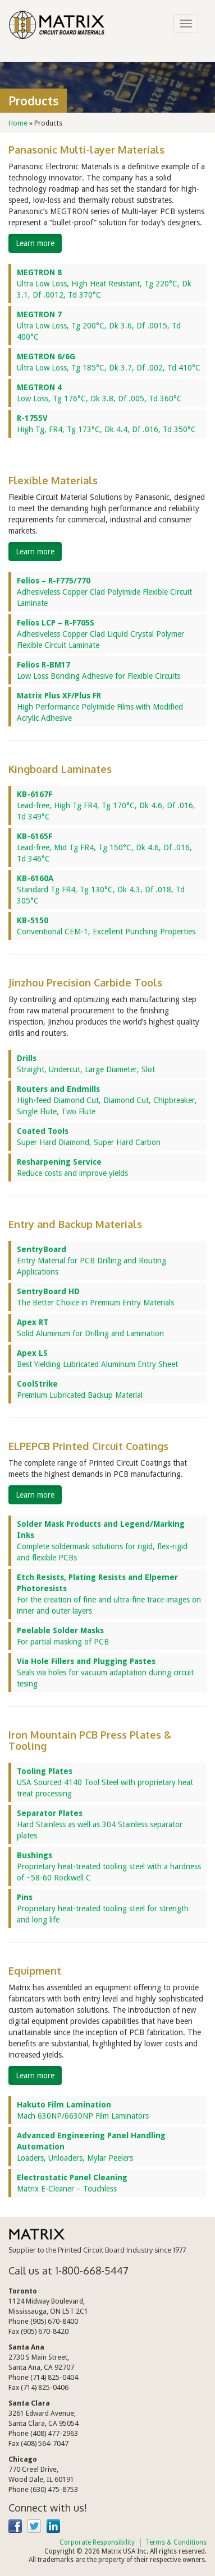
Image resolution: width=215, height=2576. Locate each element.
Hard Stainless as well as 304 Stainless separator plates (99, 1824)
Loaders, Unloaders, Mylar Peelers (91, 2146)
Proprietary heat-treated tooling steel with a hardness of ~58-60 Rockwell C (109, 1866)
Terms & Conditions (176, 2542)
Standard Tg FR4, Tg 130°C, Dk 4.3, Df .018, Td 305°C (101, 889)
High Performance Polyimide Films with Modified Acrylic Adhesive (100, 706)
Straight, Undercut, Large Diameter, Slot (86, 1064)
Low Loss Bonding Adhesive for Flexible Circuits (98, 670)
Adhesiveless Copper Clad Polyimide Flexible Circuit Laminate (104, 592)
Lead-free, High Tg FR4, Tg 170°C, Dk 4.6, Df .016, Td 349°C (106, 805)
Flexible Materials (53, 480)
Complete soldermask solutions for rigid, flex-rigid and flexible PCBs (102, 1540)
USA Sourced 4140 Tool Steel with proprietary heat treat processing (105, 1782)
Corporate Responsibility (97, 2542)
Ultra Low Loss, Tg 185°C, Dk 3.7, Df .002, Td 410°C (108, 362)
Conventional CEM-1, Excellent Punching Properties (106, 926)
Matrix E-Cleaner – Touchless (72, 2183)
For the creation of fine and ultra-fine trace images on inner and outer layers (109, 1594)
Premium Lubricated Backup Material (80, 1389)
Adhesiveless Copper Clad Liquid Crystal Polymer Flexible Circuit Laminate (100, 634)
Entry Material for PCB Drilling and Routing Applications (91, 1260)
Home (18, 123)
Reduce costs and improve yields (72, 1167)
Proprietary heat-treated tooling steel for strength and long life (103, 1908)
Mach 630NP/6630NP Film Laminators (83, 2110)
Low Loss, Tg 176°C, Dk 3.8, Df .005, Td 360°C (99, 393)
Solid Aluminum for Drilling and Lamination (90, 1328)
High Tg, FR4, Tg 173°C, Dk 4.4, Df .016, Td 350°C (106, 424)
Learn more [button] (35, 243)
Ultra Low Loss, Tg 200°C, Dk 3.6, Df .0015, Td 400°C (99, 325)
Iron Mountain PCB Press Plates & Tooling (89, 1740)
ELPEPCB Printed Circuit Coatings (88, 1445)
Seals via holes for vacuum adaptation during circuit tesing (105, 1672)
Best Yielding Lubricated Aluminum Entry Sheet (97, 1359)
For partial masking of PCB (63, 1636)
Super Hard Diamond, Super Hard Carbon (89, 1137)
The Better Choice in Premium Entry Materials (95, 1297)
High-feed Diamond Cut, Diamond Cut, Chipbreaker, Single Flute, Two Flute (107, 1100)
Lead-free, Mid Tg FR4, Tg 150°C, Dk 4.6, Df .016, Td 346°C (104, 847)
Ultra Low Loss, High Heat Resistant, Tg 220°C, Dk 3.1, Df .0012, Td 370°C (104, 283)
